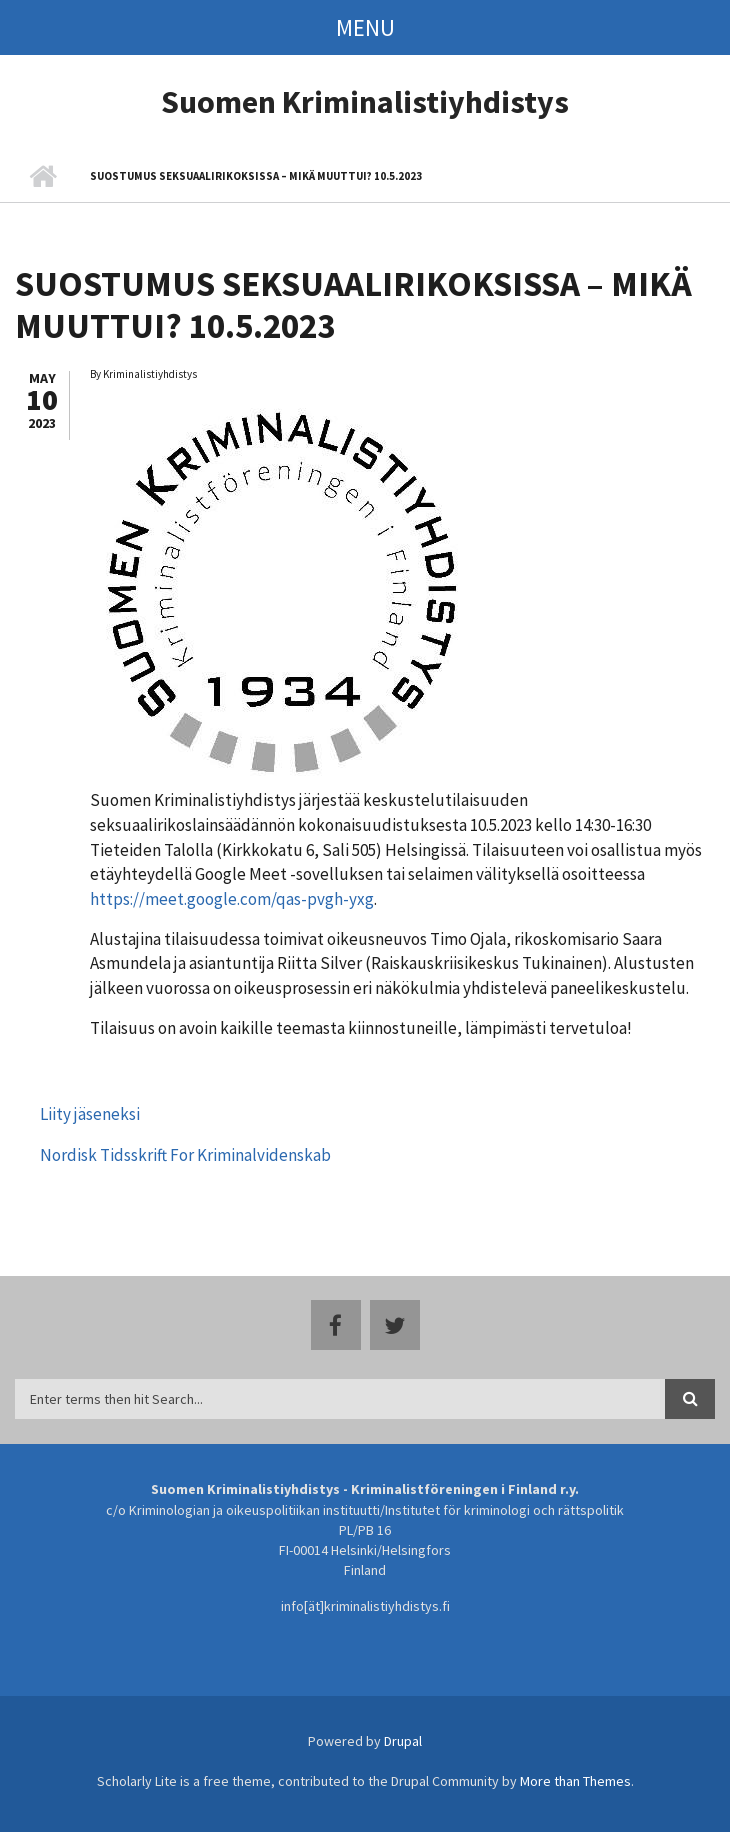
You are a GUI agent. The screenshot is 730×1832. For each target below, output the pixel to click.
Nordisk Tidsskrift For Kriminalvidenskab (185, 1155)
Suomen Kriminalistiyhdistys (365, 102)
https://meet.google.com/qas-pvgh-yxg (232, 899)
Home (42, 177)
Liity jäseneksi (90, 1114)
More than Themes (575, 1781)
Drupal (403, 1741)
